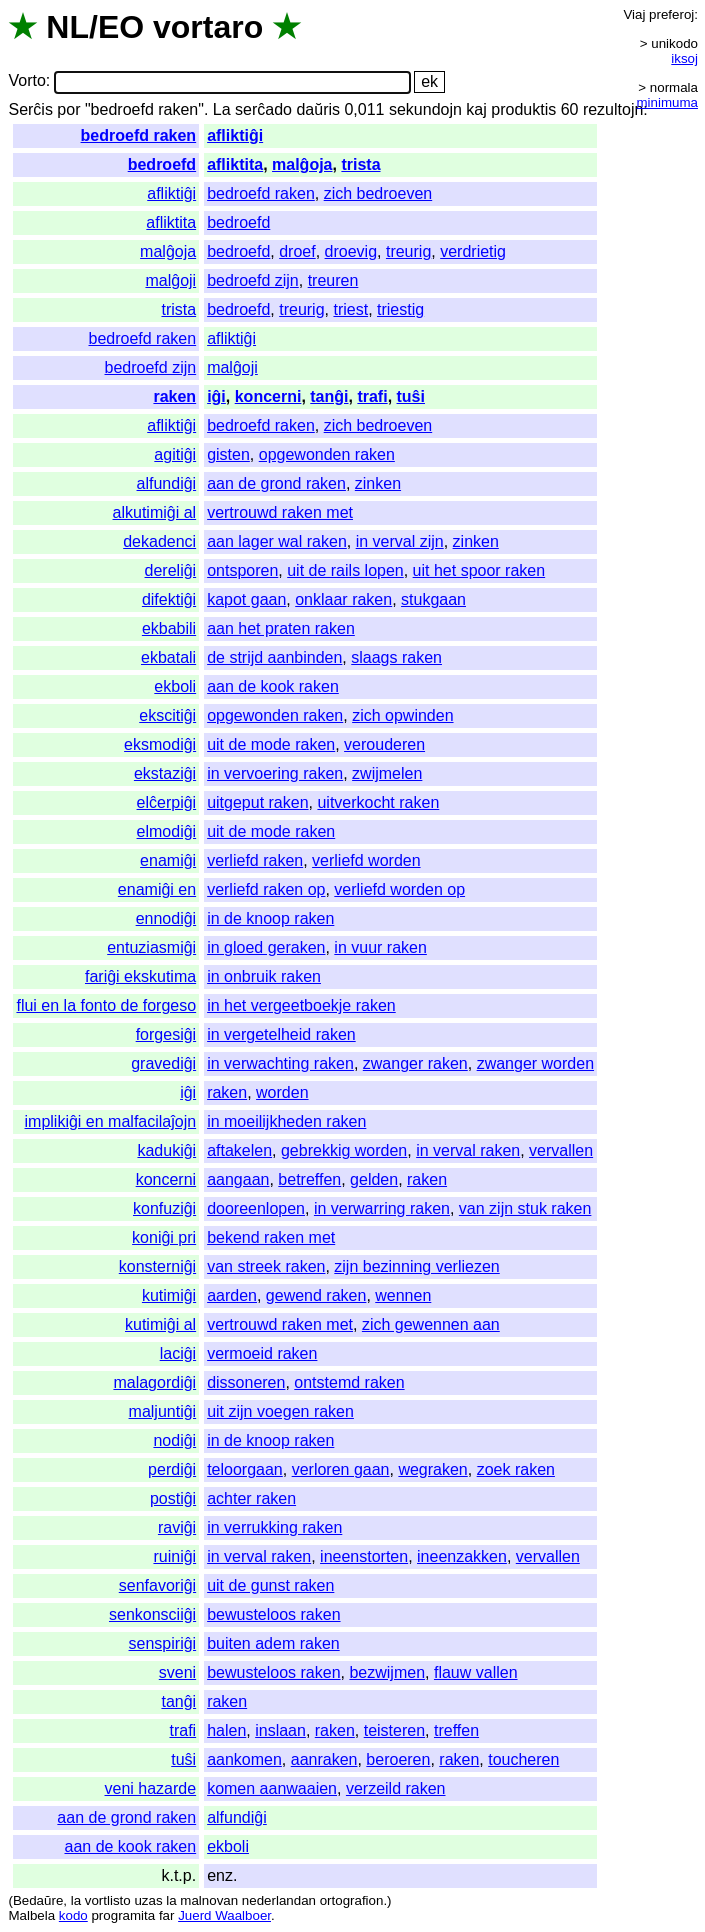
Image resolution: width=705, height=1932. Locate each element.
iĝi (216, 396)
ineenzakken (462, 1556)
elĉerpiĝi (167, 802)
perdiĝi (172, 1469)
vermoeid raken (262, 1353)
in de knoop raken (270, 918)
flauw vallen (476, 1672)
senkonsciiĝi (152, 1614)
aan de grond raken (276, 483)
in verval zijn (400, 541)
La (222, 109)
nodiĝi (174, 1440)
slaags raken (396, 657)
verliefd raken (255, 860)
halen (226, 1730)
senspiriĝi (163, 1643)
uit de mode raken (271, 744)
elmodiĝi (167, 831)
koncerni (268, 396)
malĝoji (170, 280)
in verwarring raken (382, 1208)
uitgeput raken (257, 802)
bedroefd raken (139, 135)
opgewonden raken (327, 454)
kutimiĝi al (160, 1324)
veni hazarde (151, 1788)
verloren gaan (341, 1469)
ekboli (175, 686)
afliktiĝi (235, 135)
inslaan (280, 1730)
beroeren (398, 1759)
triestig (400, 309)
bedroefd (162, 164)
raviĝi (177, 1527)
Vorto (26, 81)
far (167, 1915)
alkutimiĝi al (155, 512)
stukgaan (433, 599)
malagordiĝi (154, 1382)
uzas (148, 1900)
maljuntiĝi (163, 1411)
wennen (403, 1295)
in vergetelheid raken (281, 1034)
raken (174, 396)
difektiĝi (169, 599)
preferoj (671, 14)
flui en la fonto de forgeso (106, 1005)
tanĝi (329, 396)
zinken (378, 483)
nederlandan (279, 1900)
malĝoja (302, 164)
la (76, 1900)
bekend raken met (271, 1237)
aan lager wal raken (277, 541)
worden (282, 1092)
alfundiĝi (167, 483)
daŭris (318, 109)
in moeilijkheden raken (286, 1121)
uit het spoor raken (479, 570)
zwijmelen (387, 773)
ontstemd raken (349, 1382)
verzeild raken (396, 1788)
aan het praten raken (281, 628)
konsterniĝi (157, 1266)
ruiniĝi (174, 1556)
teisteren (394, 1730)
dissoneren (246, 1382)
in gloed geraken (266, 947)
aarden (232, 1295)
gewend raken (316, 1295)
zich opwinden (402, 715)
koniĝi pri (164, 1237)
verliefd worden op (399, 889)
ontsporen (242, 570)
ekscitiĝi (167, 715)
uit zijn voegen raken (280, 1411)
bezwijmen (387, 1672)
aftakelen (239, 1150)
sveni (177, 1672)
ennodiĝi (166, 918)
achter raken (251, 1498)
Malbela (31, 1915)
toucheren (523, 1759)
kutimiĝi (169, 1295)
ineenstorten (364, 1556)
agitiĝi (175, 454)
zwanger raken (415, 1063)
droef (297, 251)
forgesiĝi (166, 1034)
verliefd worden (366, 860)
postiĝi (173, 1498)
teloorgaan (245, 1469)
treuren (333, 280)
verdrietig (473, 251)
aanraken (324, 1759)
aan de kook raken (273, 686)
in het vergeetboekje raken (301, 1005)
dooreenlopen (256, 1208)
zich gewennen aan (431, 1324)
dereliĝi (171, 570)
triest (350, 309)
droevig (351, 251)
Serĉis (30, 109)
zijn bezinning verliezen (416, 1266)
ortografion (352, 1900)
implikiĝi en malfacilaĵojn (111, 1121)
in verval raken (468, 1150)
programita (123, 1915)
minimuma (667, 102)
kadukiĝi (166, 1150)
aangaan (238, 1179)
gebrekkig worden (344, 1150)
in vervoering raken (275, 773)
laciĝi (178, 1353)
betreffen (309, 1179)
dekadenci (159, 541)
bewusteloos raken (273, 1614)
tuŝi (411, 396)
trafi (372, 396)
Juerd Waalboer (224, 1915)
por (68, 109)
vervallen (561, 1150)
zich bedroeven (378, 193)
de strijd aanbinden (274, 657)
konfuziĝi (164, 1208)
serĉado (263, 109)
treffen (456, 1730)
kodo (73, 1915)
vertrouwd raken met (280, 512)
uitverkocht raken (378, 802)
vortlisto (108, 1900)
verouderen (384, 744)
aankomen (244, 1759)
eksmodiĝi (160, 744)
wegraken (432, 1469)
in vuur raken (380, 947)
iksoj (684, 58)
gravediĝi (163, 1063)
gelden (374, 1179)
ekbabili (169, 628)
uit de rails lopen (345, 570)
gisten (228, 454)
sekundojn (425, 109)
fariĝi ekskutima (140, 976)
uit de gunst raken (270, 1585)
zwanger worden (535, 1063)
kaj (476, 109)
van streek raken (266, 1266)
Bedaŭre (38, 1900)
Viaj (634, 14)
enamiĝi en (157, 889)
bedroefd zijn (253, 280)
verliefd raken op (266, 889)
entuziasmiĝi (151, 947)
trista (360, 164)
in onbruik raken (264, 976)
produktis (523, 109)
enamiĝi (168, 860)
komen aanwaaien (272, 1788)
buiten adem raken (273, 1643)
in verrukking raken (274, 1527)
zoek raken (516, 1469)
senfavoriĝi (157, 1585)
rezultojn (613, 109)
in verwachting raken (280, 1063)
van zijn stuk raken (525, 1208)
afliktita (235, 164)
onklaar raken (343, 599)
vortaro (208, 27)
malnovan (209, 1900)
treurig (408, 251)
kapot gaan (246, 599)
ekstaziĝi (165, 773)
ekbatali (168, 657)
